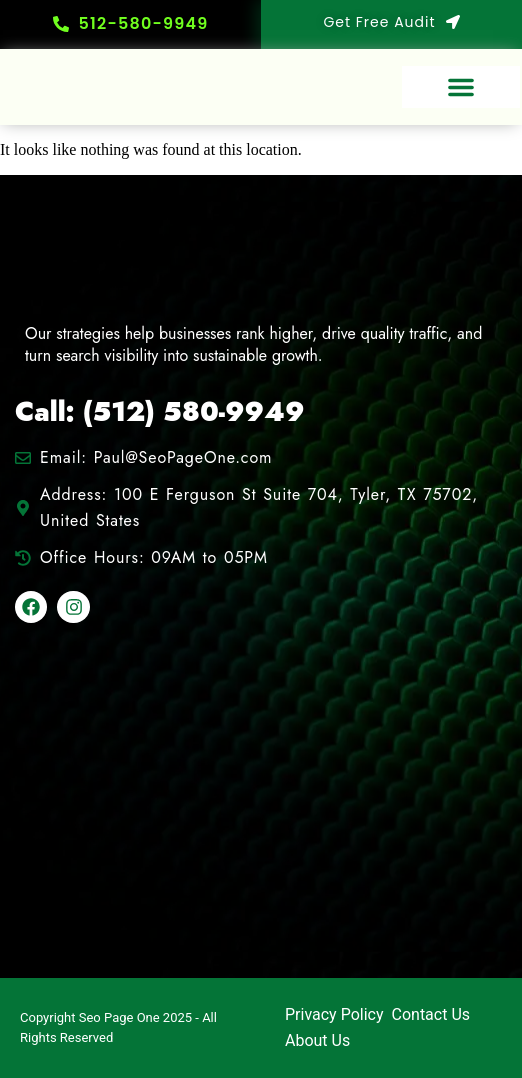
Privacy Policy (334, 1014)
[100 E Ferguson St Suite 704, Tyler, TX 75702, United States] (261, 803)
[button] (461, 87)
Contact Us (431, 1014)
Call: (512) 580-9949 (160, 411)
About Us (317, 1040)
